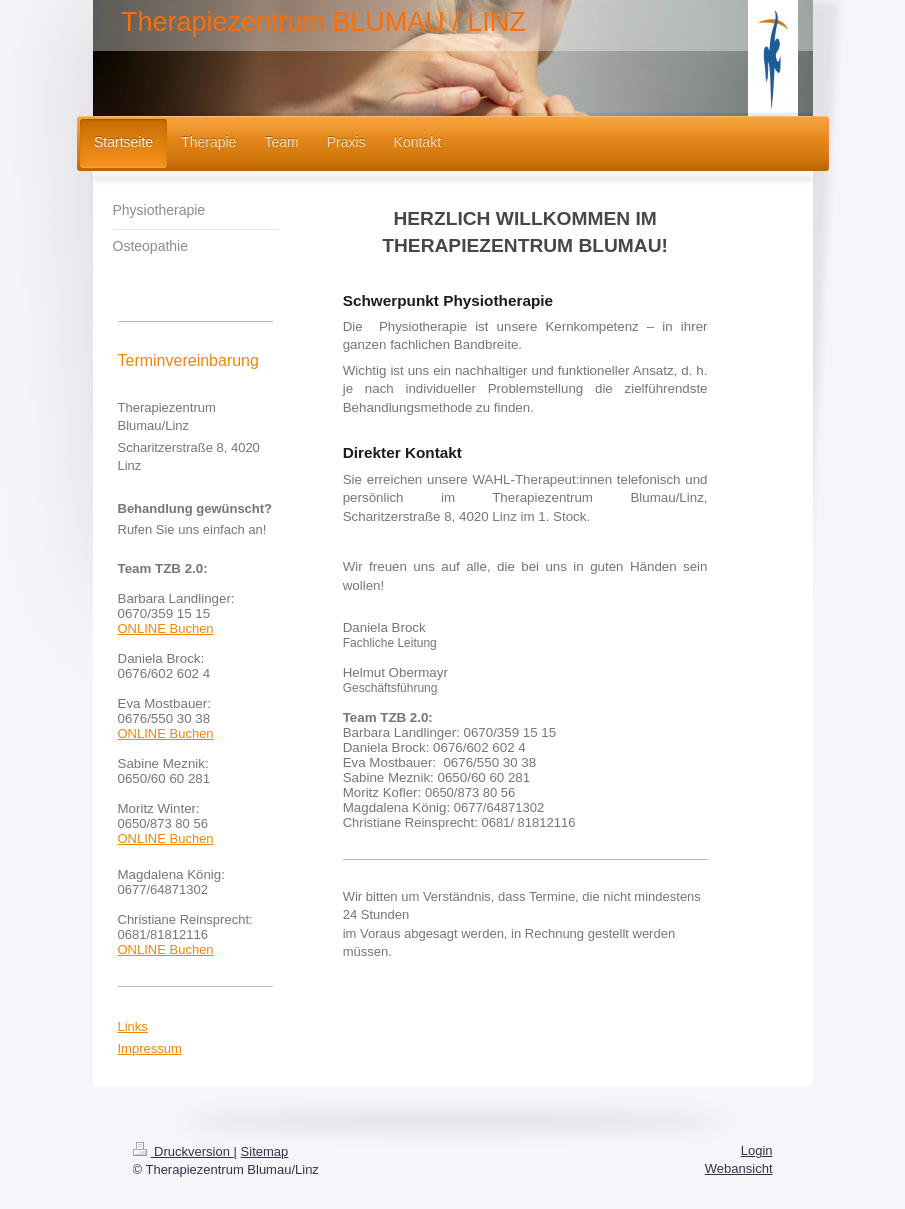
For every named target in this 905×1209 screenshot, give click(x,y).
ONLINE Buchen (166, 628)
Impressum (150, 1048)
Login (757, 1150)
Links (133, 1026)
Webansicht (739, 1168)
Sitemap (265, 1151)
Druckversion (183, 1151)
